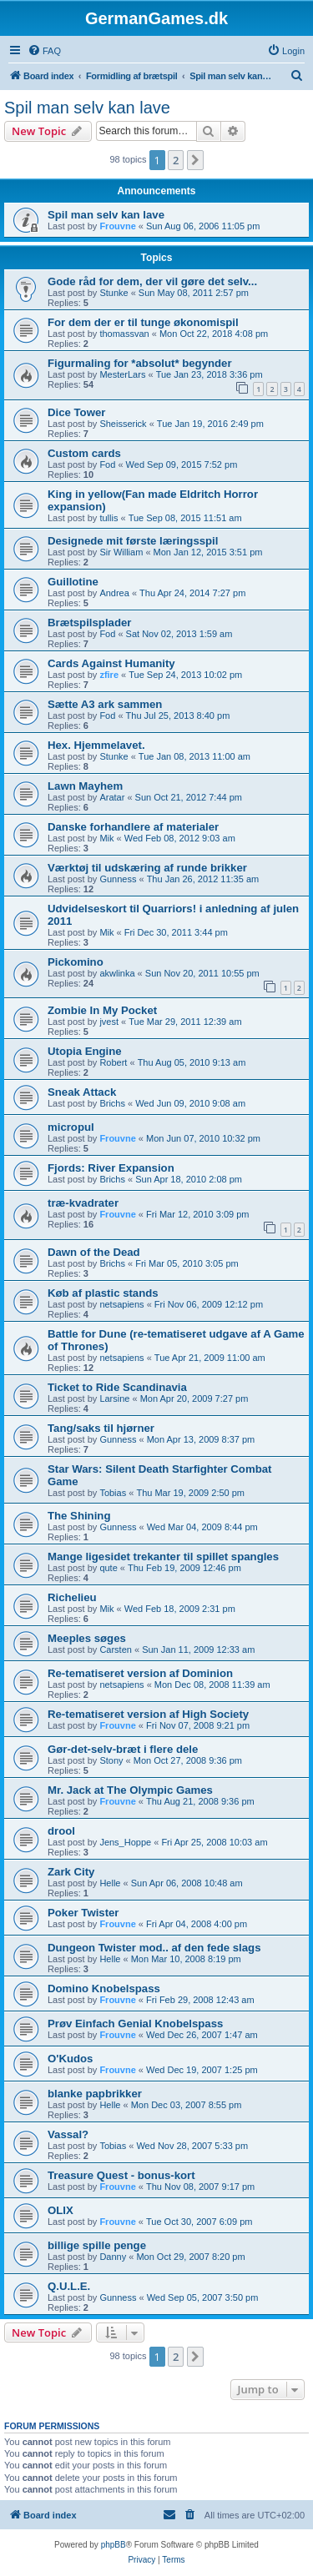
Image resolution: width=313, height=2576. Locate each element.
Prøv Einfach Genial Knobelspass (135, 2023)
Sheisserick (122, 424)
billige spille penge (97, 2245)
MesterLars (122, 374)
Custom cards (84, 453)
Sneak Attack (82, 1092)
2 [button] (176, 160)
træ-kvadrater (83, 1203)
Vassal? (68, 2134)
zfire (109, 675)
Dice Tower (76, 412)
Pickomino (75, 962)
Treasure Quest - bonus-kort (121, 2175)
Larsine (114, 1398)
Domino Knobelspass (104, 1988)
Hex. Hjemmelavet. (96, 745)
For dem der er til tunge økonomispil (143, 322)
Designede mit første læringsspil (133, 541)
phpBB (113, 2544)
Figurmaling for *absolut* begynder (140, 363)
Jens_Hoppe (125, 1842)
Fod (107, 464)
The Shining (79, 1515)
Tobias (112, 1493)
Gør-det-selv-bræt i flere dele (123, 1749)
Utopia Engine (85, 1051)
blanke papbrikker (95, 2093)
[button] (195, 160)
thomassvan (124, 334)
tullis (108, 518)
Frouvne (117, 226)
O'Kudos (70, 2058)
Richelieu (72, 1597)
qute (108, 1568)
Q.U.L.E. (69, 2286)
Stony (111, 1760)
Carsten (115, 1650)
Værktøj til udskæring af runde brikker (147, 867)
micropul (71, 1127)
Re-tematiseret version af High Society (148, 1714)
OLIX (60, 2210)
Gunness (117, 879)
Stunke (113, 293)
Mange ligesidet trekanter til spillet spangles (163, 1556)
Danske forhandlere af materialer (133, 827)
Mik (106, 838)
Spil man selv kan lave (87, 107)
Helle (109, 1883)
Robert (113, 1062)
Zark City (71, 1871)
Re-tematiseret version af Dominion (140, 1673)
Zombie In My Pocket (102, 1010)
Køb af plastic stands (103, 1293)
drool (61, 1831)
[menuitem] (44, 51)
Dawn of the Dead (94, 1252)
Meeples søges (87, 1638)
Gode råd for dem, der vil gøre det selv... (152, 281)
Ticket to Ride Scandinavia (117, 1387)
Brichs (112, 1103)
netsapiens (121, 1304)
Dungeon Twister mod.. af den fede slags (154, 1947)
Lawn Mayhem (85, 786)
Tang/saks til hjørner (101, 1428)
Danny (112, 2257)
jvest (109, 1022)
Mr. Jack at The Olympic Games (130, 1790)
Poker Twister (83, 1912)
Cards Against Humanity (111, 663)
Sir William (121, 552)
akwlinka (116, 973)
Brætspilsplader (89, 622)
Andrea (114, 593)
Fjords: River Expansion (111, 1168)
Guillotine (73, 581)
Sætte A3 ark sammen (105, 704)
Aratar (111, 797)
